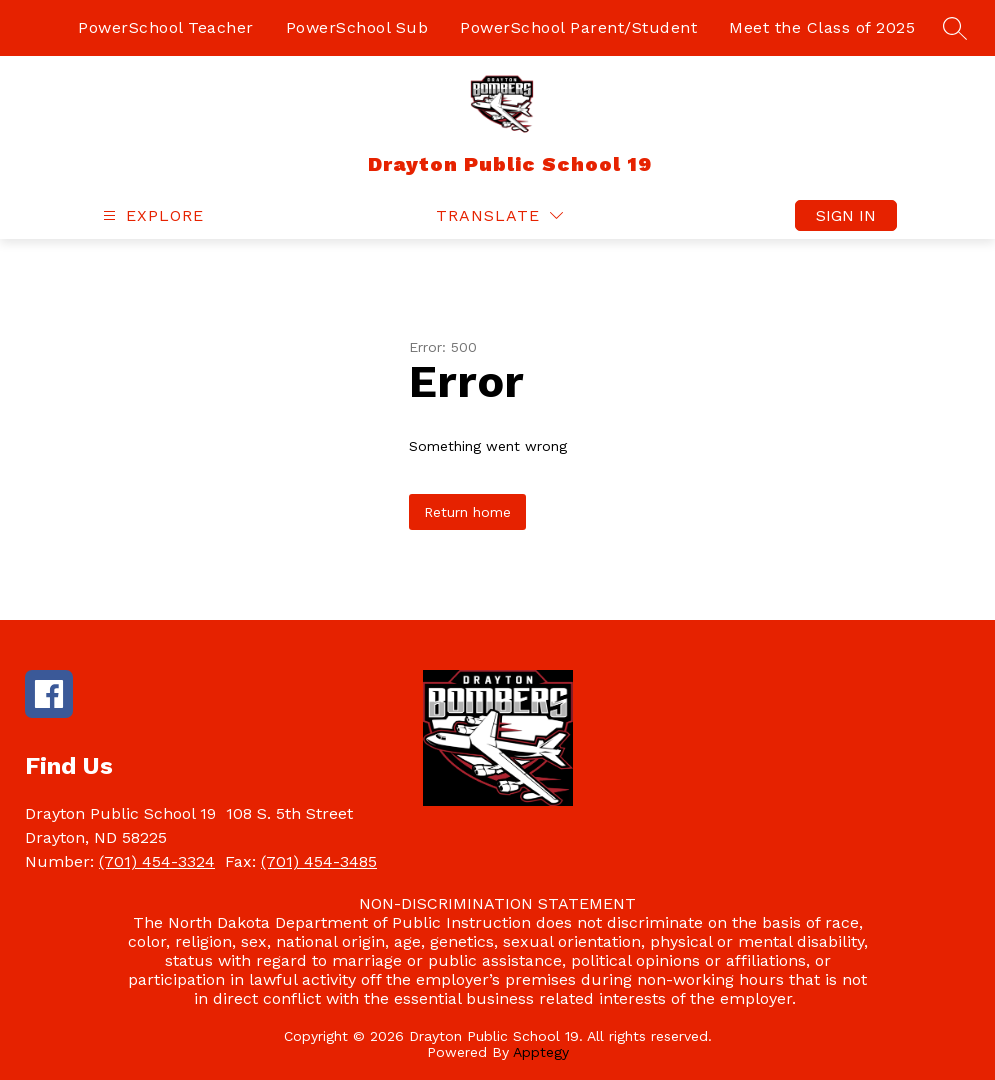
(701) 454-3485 (319, 861)
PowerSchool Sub (357, 27)
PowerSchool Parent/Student (578, 27)
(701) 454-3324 (157, 861)
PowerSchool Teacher (166, 27)
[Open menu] (151, 215)
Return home (467, 512)
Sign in (846, 215)
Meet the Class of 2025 (822, 27)
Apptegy (541, 1052)
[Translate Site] (499, 215)
